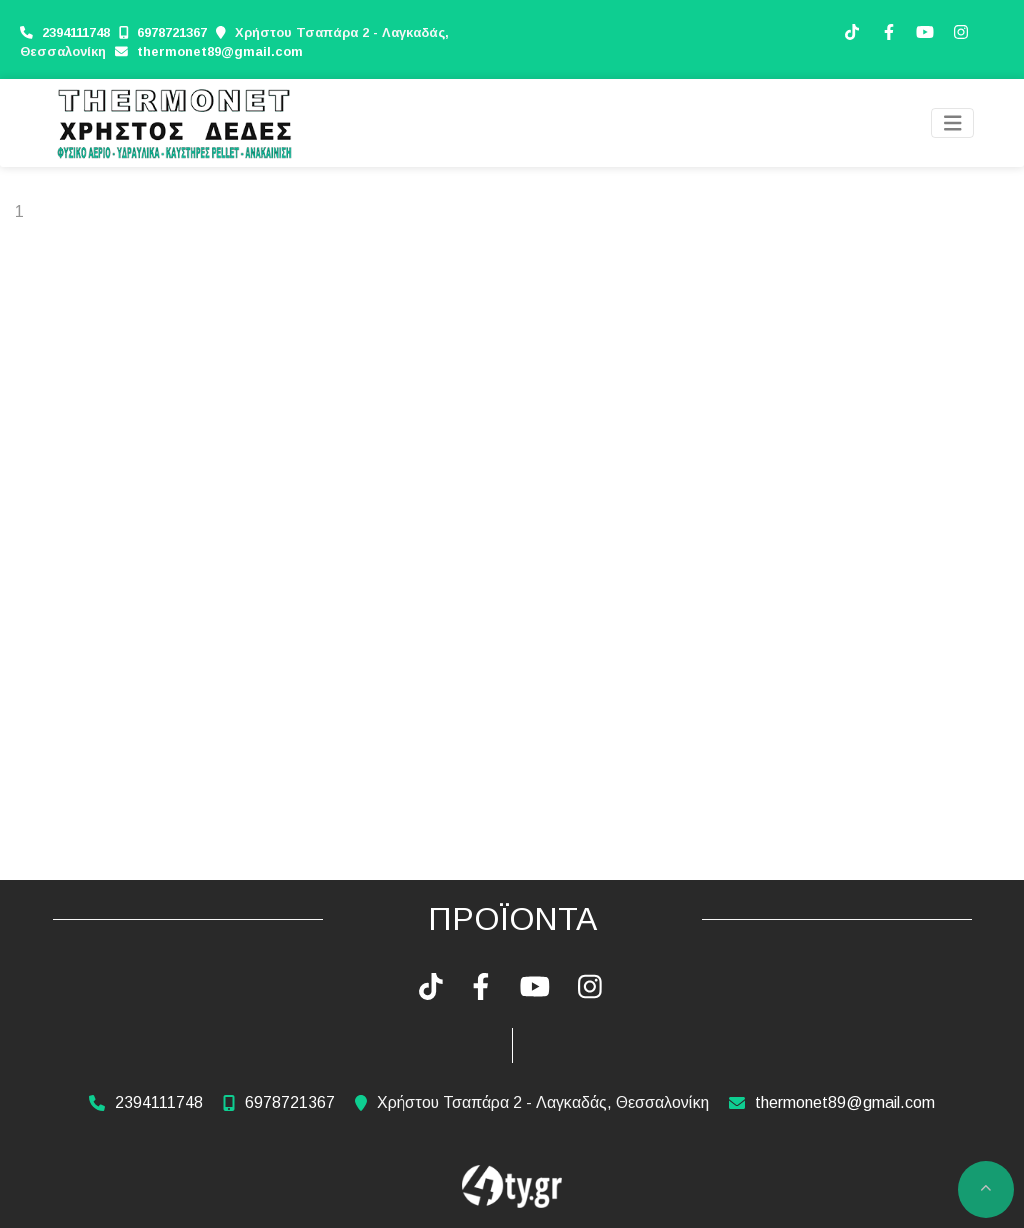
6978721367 (172, 32)
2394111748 (78, 32)
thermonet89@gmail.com (220, 51)
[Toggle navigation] (953, 123)
